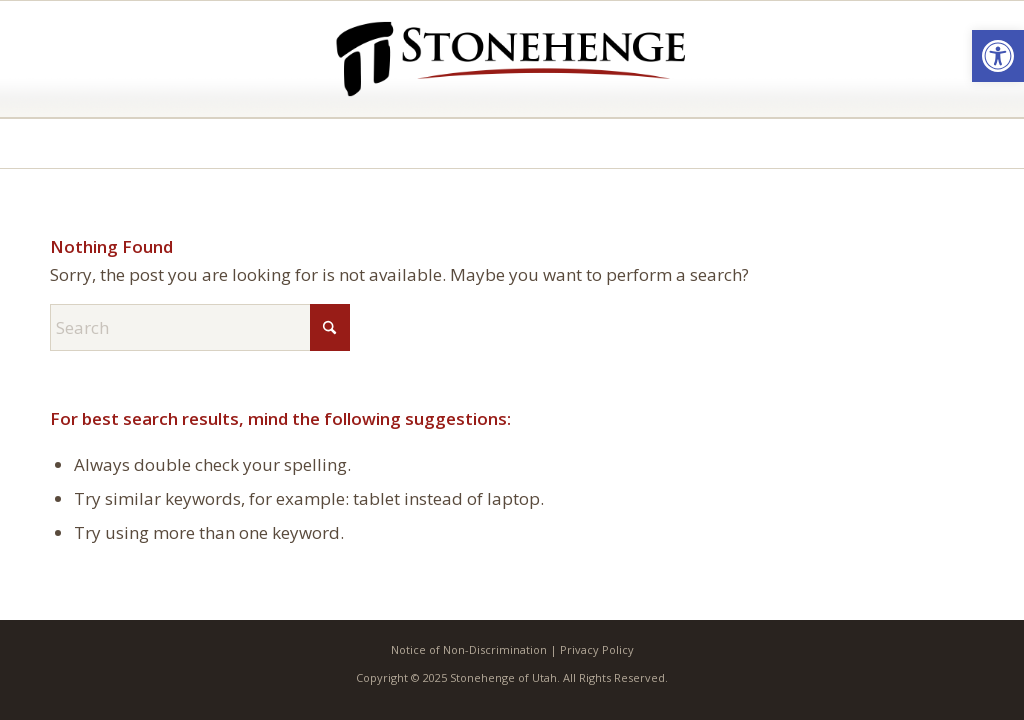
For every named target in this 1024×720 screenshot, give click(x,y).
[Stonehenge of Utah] (512, 59)
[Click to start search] (330, 327)
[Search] (200, 327)
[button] (998, 56)
